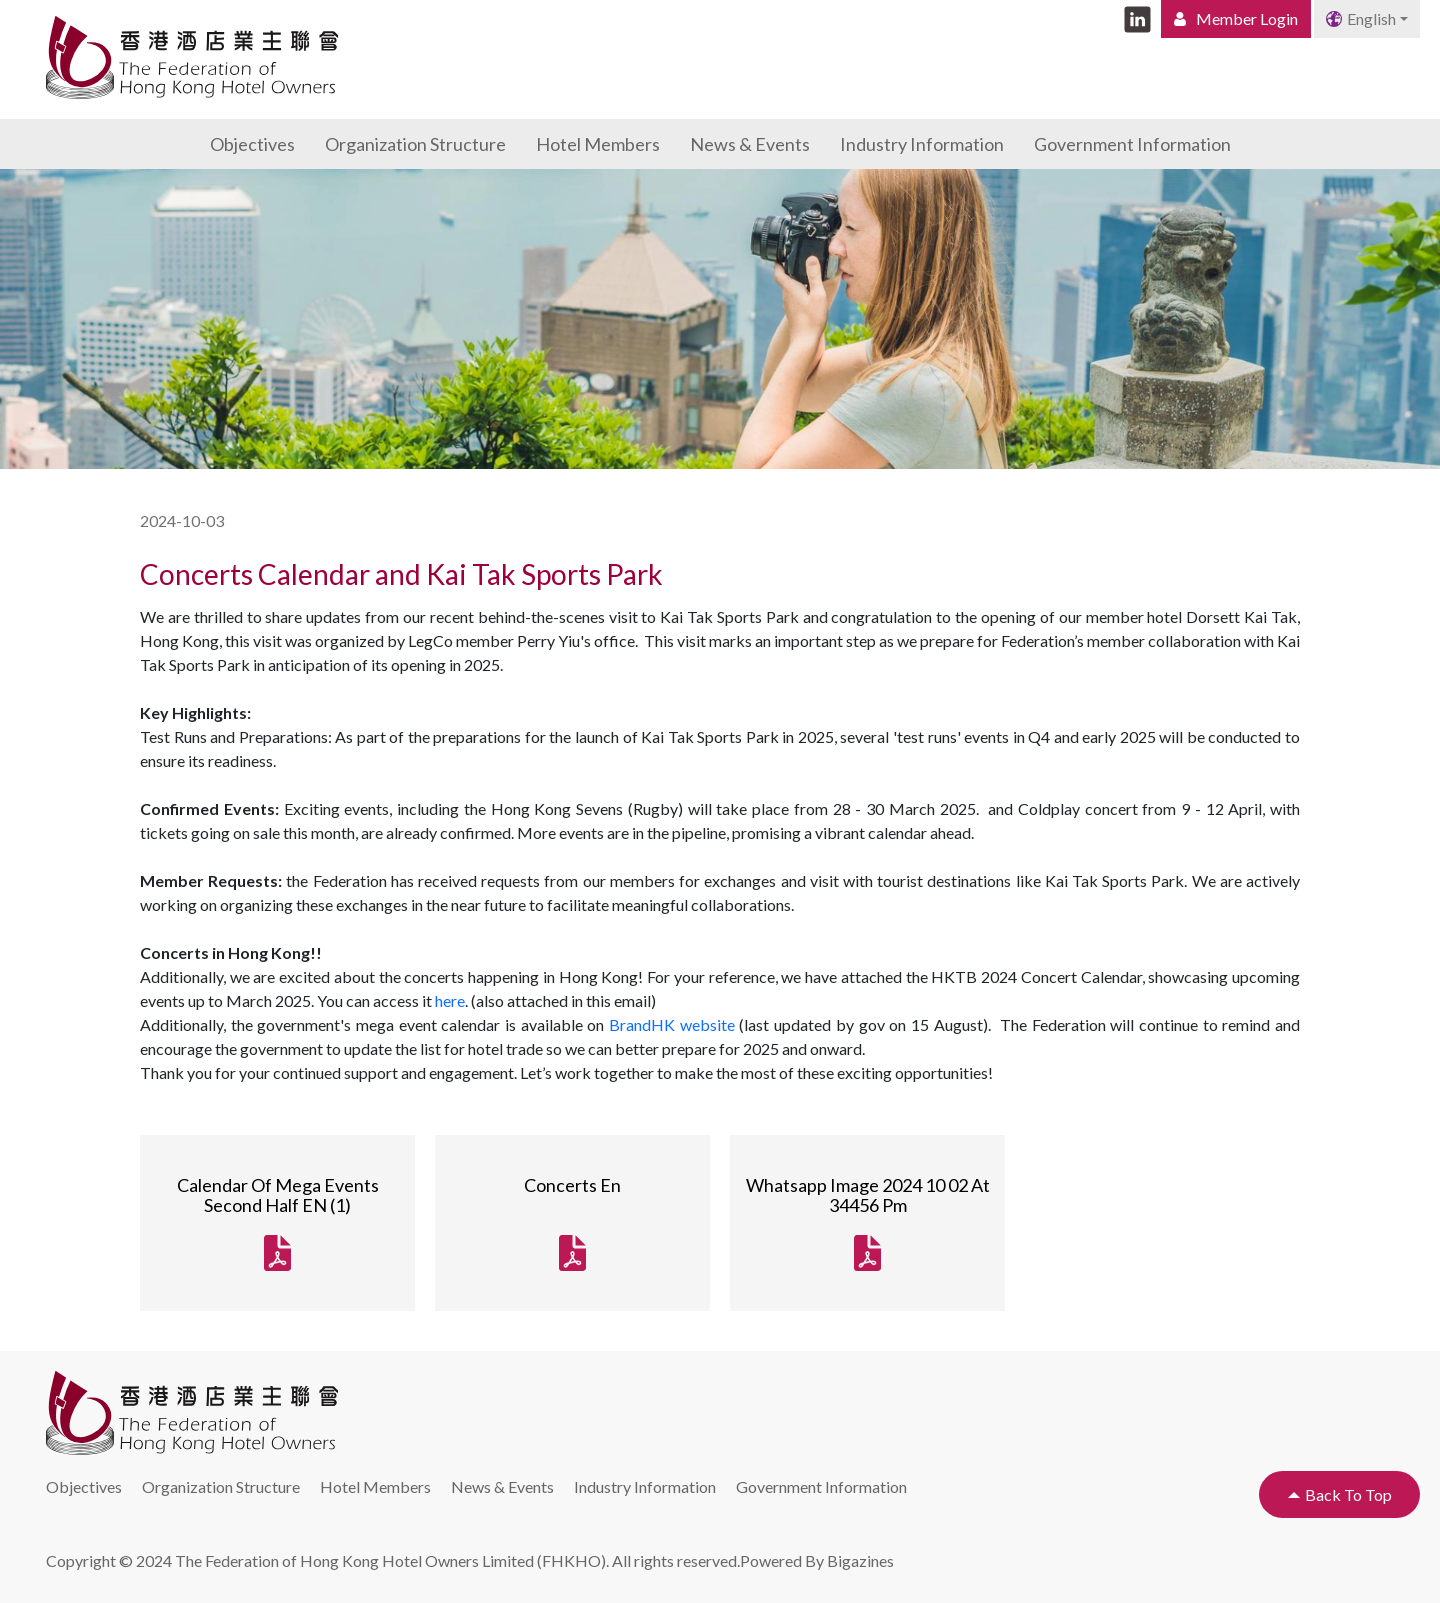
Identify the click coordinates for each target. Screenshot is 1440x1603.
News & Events (750, 144)
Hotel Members (598, 144)
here (450, 1000)
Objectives (252, 144)
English (1361, 18)
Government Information (1132, 144)
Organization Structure (415, 144)
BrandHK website (672, 1024)
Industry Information (922, 144)
